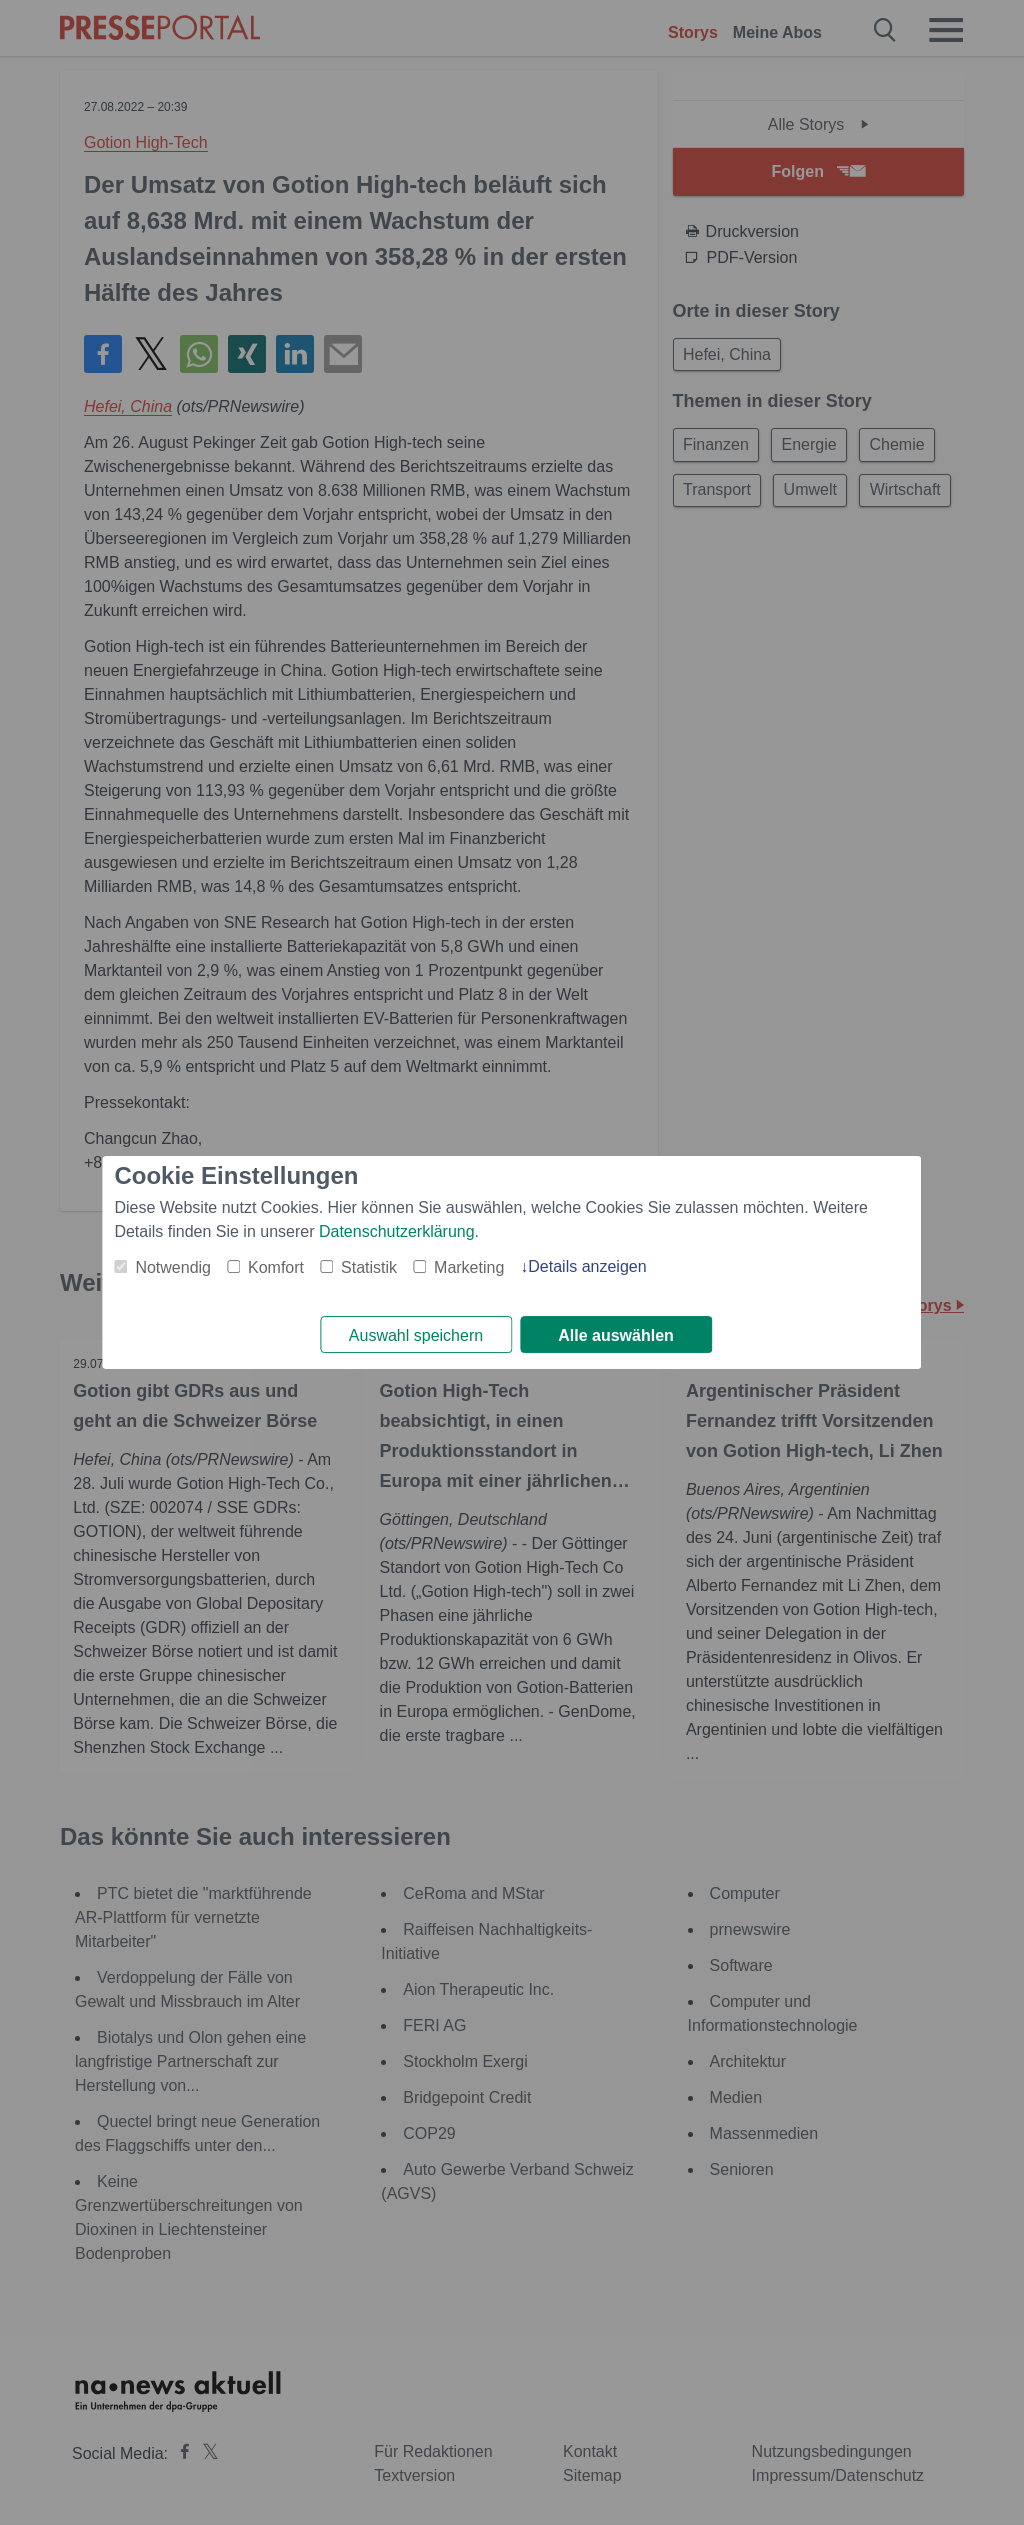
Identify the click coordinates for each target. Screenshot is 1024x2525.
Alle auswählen (616, 1335)
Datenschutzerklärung (397, 1230)
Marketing (469, 1266)
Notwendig (173, 1266)
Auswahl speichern (416, 1335)
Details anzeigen (587, 1265)
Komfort (276, 1266)
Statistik (369, 1266)
